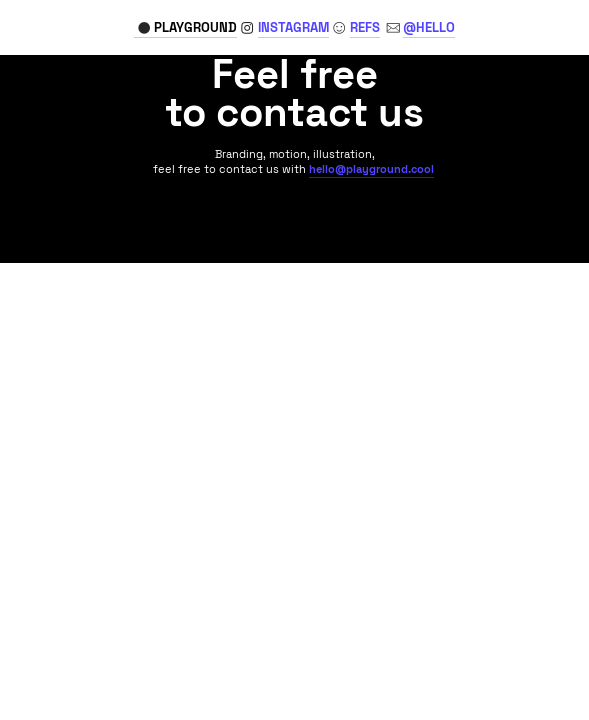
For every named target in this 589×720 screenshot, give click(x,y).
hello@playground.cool (371, 169)
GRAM (293, 27)
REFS (365, 27)
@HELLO (429, 27)
